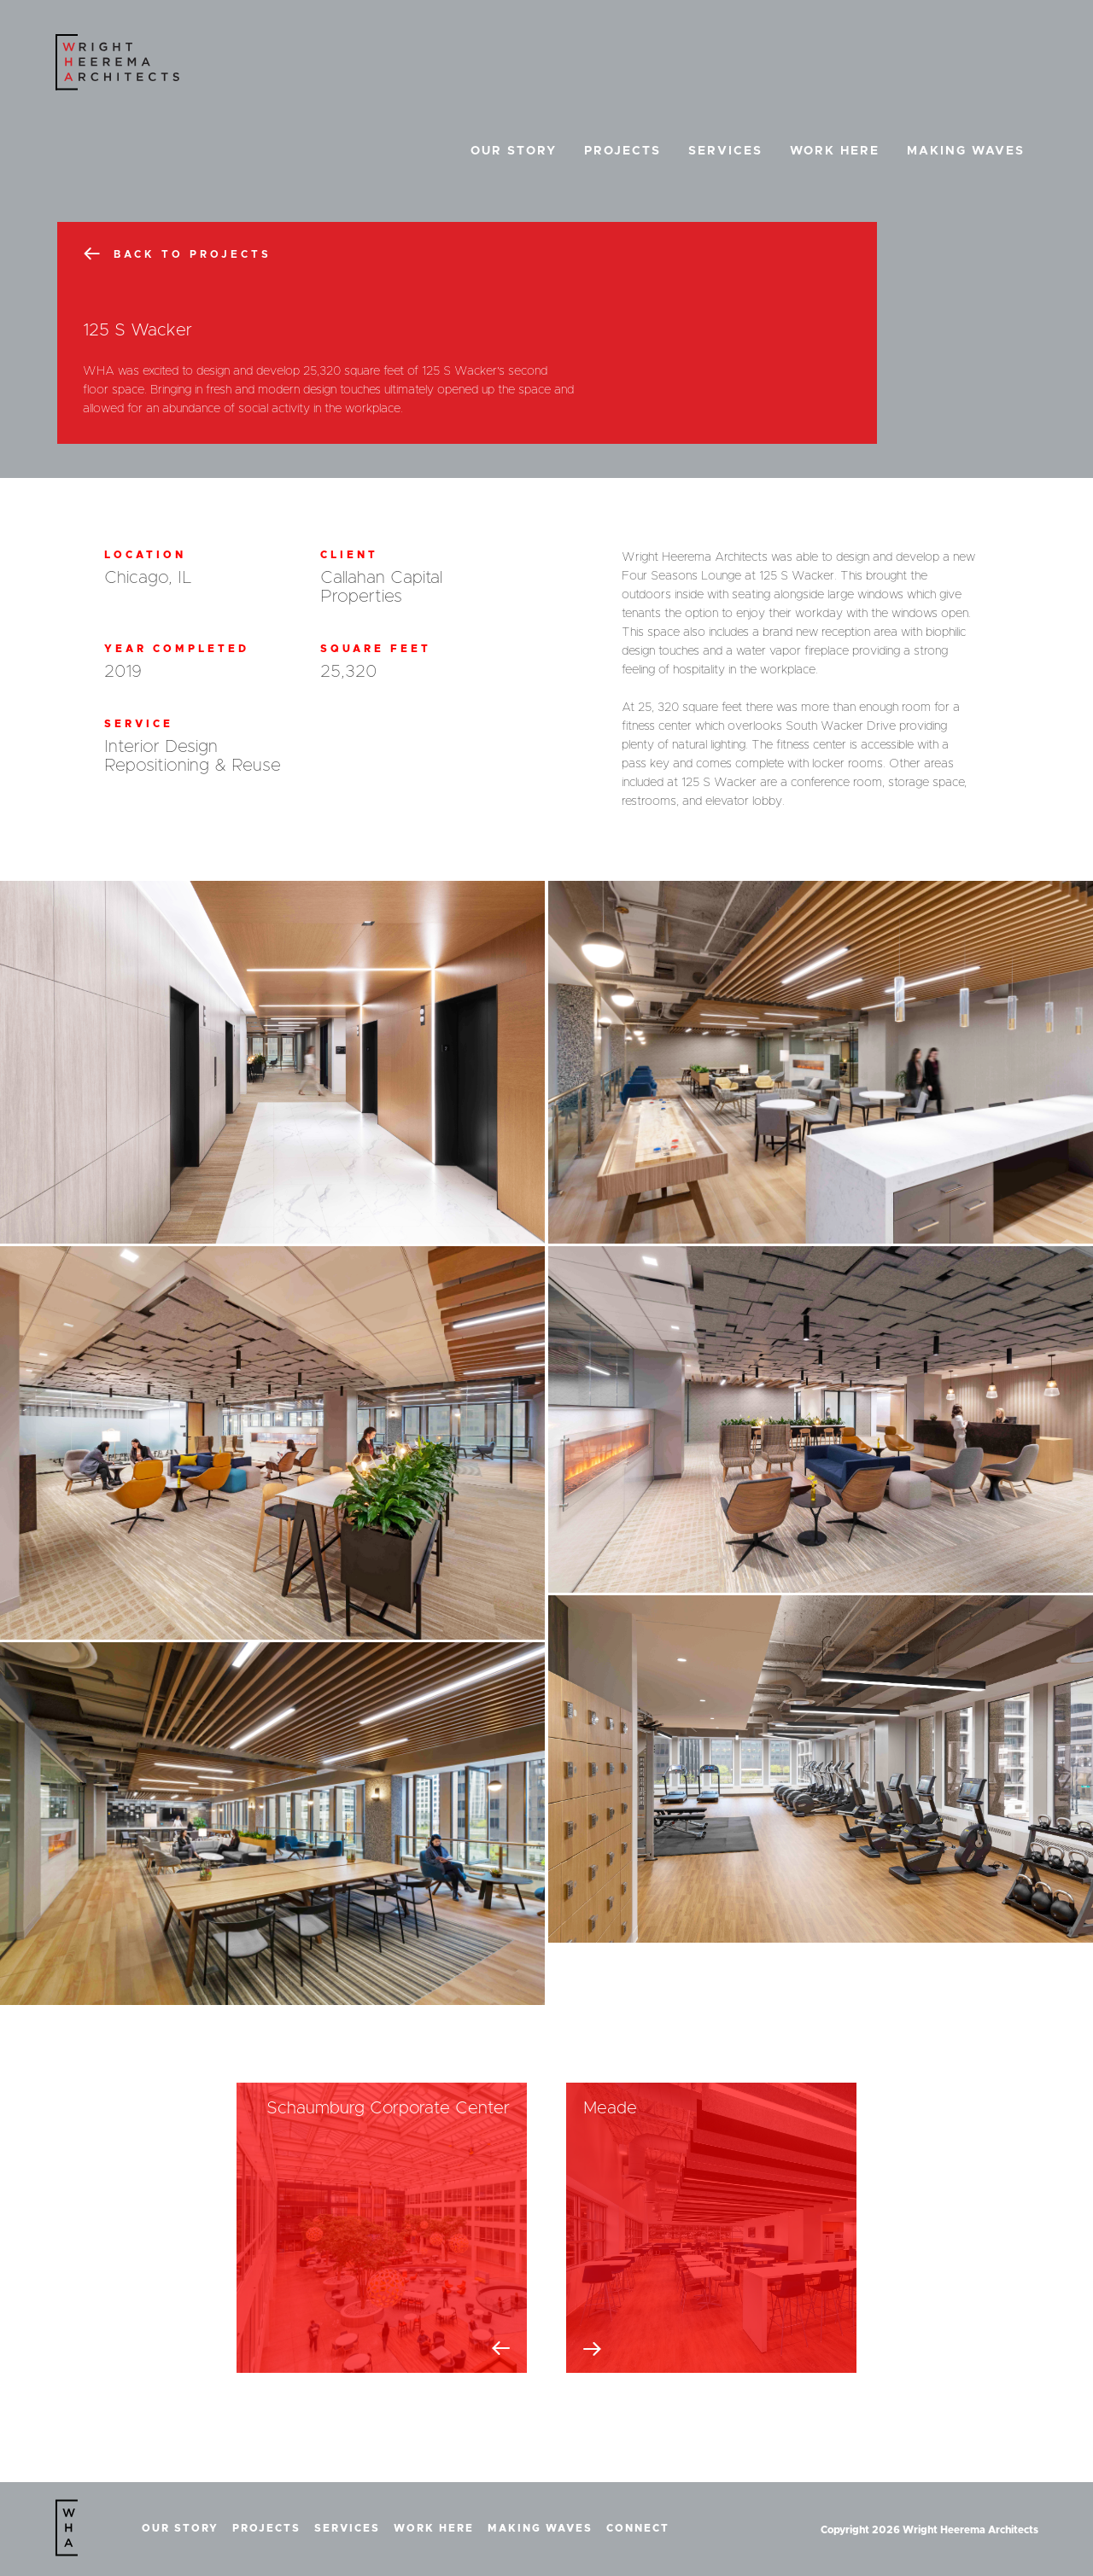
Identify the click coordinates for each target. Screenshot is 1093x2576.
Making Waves (966, 151)
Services (725, 151)
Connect (637, 2528)
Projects (622, 151)
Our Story (514, 151)
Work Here (835, 151)
